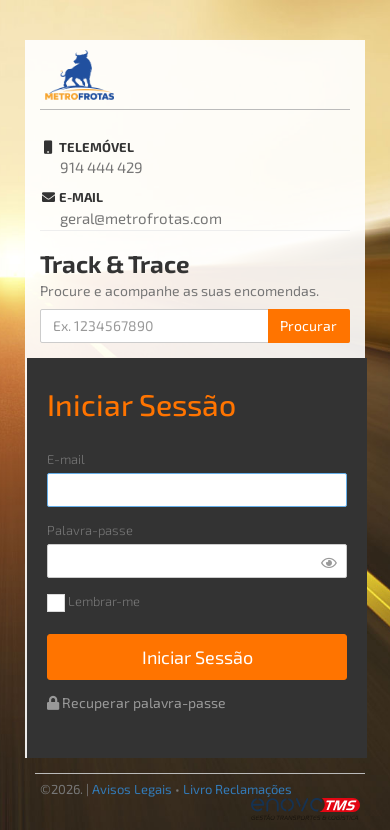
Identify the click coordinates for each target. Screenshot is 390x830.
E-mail (66, 459)
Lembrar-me (93, 603)
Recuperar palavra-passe (136, 702)
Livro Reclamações (237, 789)
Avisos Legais (132, 789)
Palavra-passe (90, 530)
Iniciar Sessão (197, 657)
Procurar (308, 325)
